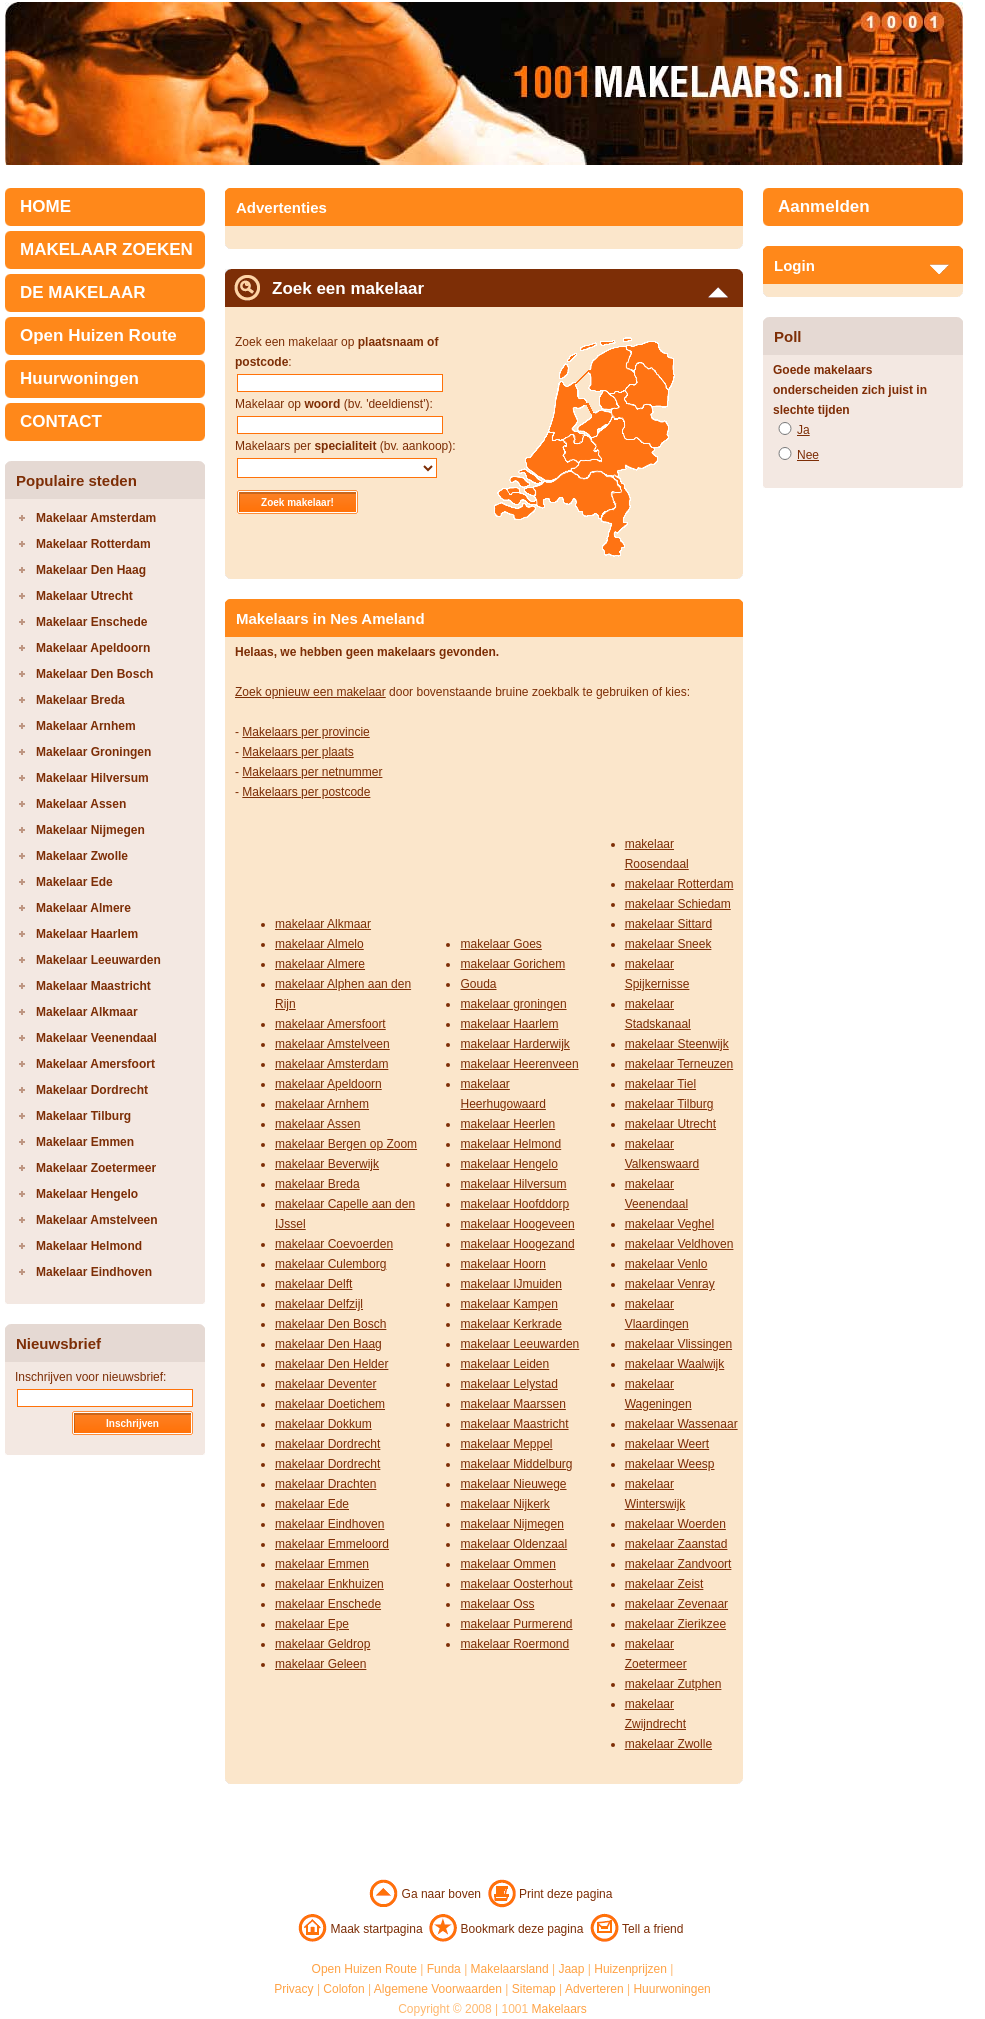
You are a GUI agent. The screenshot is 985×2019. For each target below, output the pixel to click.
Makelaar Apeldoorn (93, 648)
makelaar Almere (320, 964)
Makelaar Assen (81, 804)
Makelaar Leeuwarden (98, 960)
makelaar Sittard (668, 924)
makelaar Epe (312, 1624)
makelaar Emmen (322, 1564)
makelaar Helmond (510, 1144)
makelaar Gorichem (512, 964)
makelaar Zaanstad (676, 1544)
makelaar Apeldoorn (328, 1084)
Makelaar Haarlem (87, 934)
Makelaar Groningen (93, 752)
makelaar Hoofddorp (514, 1204)
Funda (444, 1969)
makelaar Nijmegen (511, 1524)
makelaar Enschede (328, 1604)
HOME (45, 206)
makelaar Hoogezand (517, 1244)
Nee (808, 455)
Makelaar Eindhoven (94, 1272)
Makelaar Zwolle (82, 856)
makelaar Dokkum (323, 1424)
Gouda (478, 984)
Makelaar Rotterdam (93, 544)
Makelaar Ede (74, 882)
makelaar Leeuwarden (519, 1344)
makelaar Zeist (664, 1584)
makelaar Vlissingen (678, 1344)
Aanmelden (824, 206)
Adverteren (594, 1989)
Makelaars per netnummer (312, 772)
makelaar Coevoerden (334, 1244)
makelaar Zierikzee (675, 1624)
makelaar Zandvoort (678, 1564)
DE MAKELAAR (83, 292)
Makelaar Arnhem (86, 726)
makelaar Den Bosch (330, 1324)
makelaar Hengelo (508, 1164)
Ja (803, 430)
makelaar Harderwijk (514, 1044)
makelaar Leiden (504, 1364)
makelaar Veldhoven (679, 1244)
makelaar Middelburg (516, 1464)
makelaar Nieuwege (513, 1484)
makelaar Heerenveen (519, 1064)
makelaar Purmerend (516, 1624)
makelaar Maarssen (512, 1404)
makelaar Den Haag (328, 1344)
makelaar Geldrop (322, 1644)
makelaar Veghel (669, 1224)
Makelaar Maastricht (93, 986)
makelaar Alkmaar (323, 924)
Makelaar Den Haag (91, 570)
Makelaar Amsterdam (96, 518)
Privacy (293, 1989)
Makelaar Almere (83, 908)
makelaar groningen (513, 1004)
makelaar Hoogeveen (517, 1224)
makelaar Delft (313, 1284)
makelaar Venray (670, 1284)
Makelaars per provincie (305, 732)
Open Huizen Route (98, 335)
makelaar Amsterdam (331, 1064)
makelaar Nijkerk (504, 1504)
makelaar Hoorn (502, 1264)
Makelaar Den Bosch (94, 674)
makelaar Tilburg (669, 1104)
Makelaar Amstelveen (97, 1220)
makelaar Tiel (660, 1084)
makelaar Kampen (508, 1304)
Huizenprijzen (630, 1969)
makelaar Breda (317, 1184)
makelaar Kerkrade (510, 1324)
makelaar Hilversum (513, 1184)
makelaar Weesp (670, 1464)
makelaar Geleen (320, 1664)
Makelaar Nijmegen (90, 830)
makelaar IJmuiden (510, 1284)
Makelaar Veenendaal (96, 1038)
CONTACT (61, 421)
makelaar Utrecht (670, 1124)
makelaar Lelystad (508, 1384)
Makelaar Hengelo (87, 1194)
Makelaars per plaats (297, 752)
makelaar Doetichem (330, 1404)
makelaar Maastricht (514, 1424)
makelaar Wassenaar (681, 1424)
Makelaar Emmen (85, 1142)
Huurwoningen (79, 378)
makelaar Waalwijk (675, 1364)
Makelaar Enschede (91, 622)
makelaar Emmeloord (332, 1544)
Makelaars (559, 2009)
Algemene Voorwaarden (438, 1989)
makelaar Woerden (675, 1524)
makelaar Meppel (506, 1444)
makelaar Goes (500, 944)
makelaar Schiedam (678, 904)
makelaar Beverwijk (327, 1164)
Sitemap (534, 1989)
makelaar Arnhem (322, 1104)
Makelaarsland (510, 1969)
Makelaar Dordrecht (92, 1090)
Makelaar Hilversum (92, 778)
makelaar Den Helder (331, 1364)
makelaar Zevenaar (676, 1604)
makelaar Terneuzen (679, 1064)
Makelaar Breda (80, 700)
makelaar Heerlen (507, 1124)
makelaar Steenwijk (677, 1044)
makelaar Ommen (507, 1564)
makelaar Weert (667, 1444)
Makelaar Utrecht (84, 596)
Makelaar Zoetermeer (96, 1168)
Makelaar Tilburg (83, 1116)
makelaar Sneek (668, 944)
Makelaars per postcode (306, 792)
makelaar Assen (317, 1124)
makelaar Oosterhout (516, 1584)
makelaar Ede (312, 1504)
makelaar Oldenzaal (513, 1544)
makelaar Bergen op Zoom (346, 1144)
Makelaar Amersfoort (95, 1064)
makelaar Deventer (325, 1384)
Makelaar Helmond (89, 1246)
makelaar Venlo (666, 1264)
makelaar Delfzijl (319, 1304)
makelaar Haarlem (509, 1024)
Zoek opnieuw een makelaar (310, 692)
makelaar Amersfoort (330, 1024)
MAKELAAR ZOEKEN (106, 249)
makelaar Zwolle (668, 1744)
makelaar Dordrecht (327, 1444)
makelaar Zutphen (673, 1684)
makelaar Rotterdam (679, 884)
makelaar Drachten (325, 1484)
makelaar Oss (497, 1604)
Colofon (343, 1989)
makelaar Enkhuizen (329, 1584)
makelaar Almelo (319, 944)
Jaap (571, 1969)
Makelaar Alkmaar (87, 1012)
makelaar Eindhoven (329, 1524)
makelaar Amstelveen (332, 1044)
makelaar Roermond (514, 1644)
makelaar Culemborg (330, 1264)
